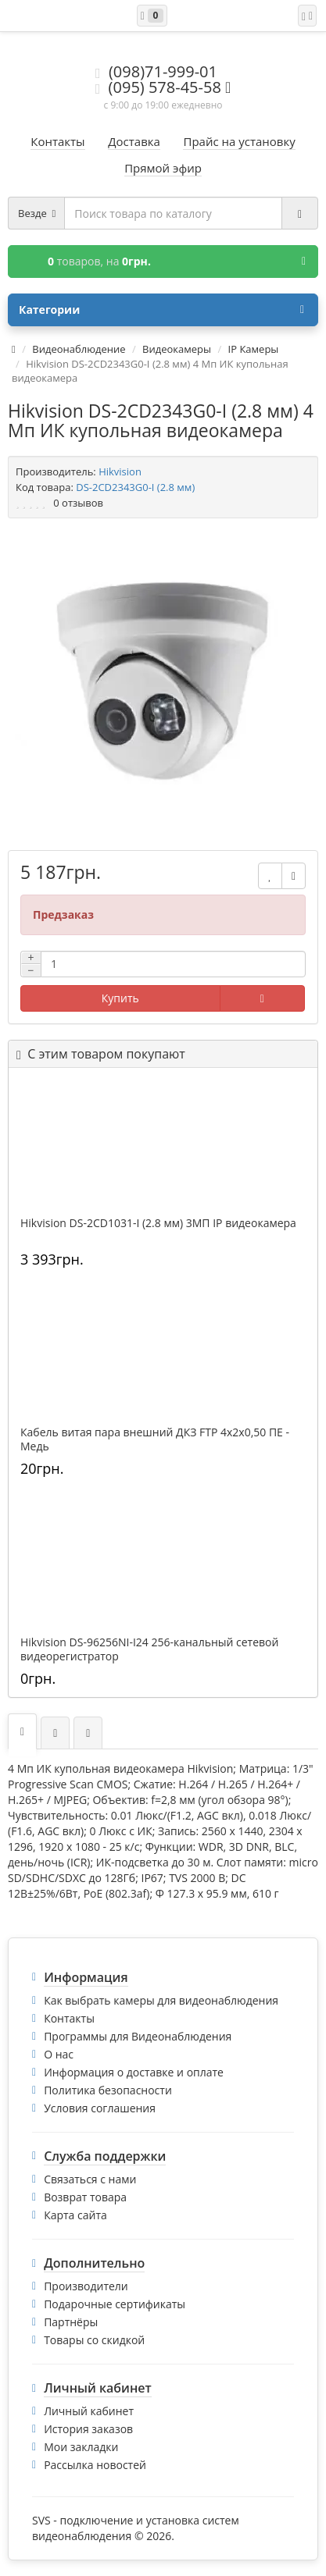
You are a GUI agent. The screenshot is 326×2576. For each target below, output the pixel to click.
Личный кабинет (89, 2410)
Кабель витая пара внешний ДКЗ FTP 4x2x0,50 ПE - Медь (154, 1439)
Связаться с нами (90, 2179)
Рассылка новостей (95, 2464)
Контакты (69, 2018)
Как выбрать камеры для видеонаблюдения (161, 2000)
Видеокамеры (176, 349)
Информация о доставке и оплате (134, 2072)
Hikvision (120, 471)
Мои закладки (81, 2446)
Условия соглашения (100, 2108)
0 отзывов (78, 503)
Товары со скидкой (94, 2339)
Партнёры (71, 2321)
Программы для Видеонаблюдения (137, 2036)
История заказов (88, 2428)
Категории (161, 310)
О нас (58, 2054)
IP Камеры (253, 349)
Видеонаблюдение (78, 349)
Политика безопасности (108, 2090)
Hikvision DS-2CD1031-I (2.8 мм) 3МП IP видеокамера (158, 1223)
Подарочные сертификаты (114, 2304)
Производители (86, 2286)
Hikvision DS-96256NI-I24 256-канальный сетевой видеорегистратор (149, 1649)
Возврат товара (85, 2197)
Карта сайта (75, 2215)
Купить (120, 998)
